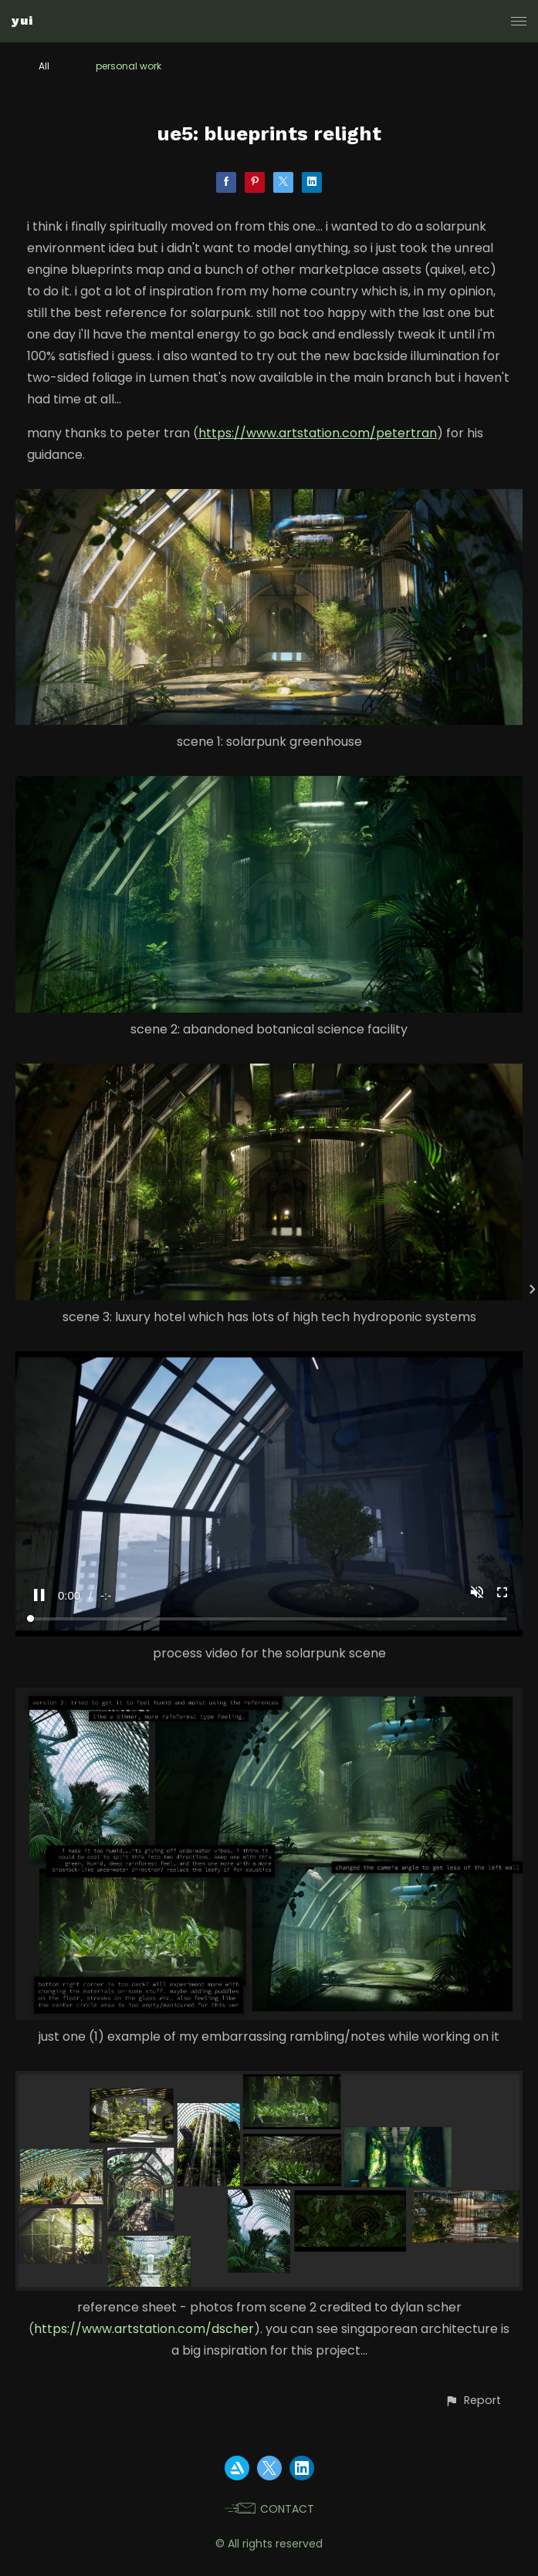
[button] (472, 2400)
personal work (128, 65)
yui (22, 20)
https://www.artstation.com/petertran (317, 433)
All (44, 65)
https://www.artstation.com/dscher (144, 2329)
